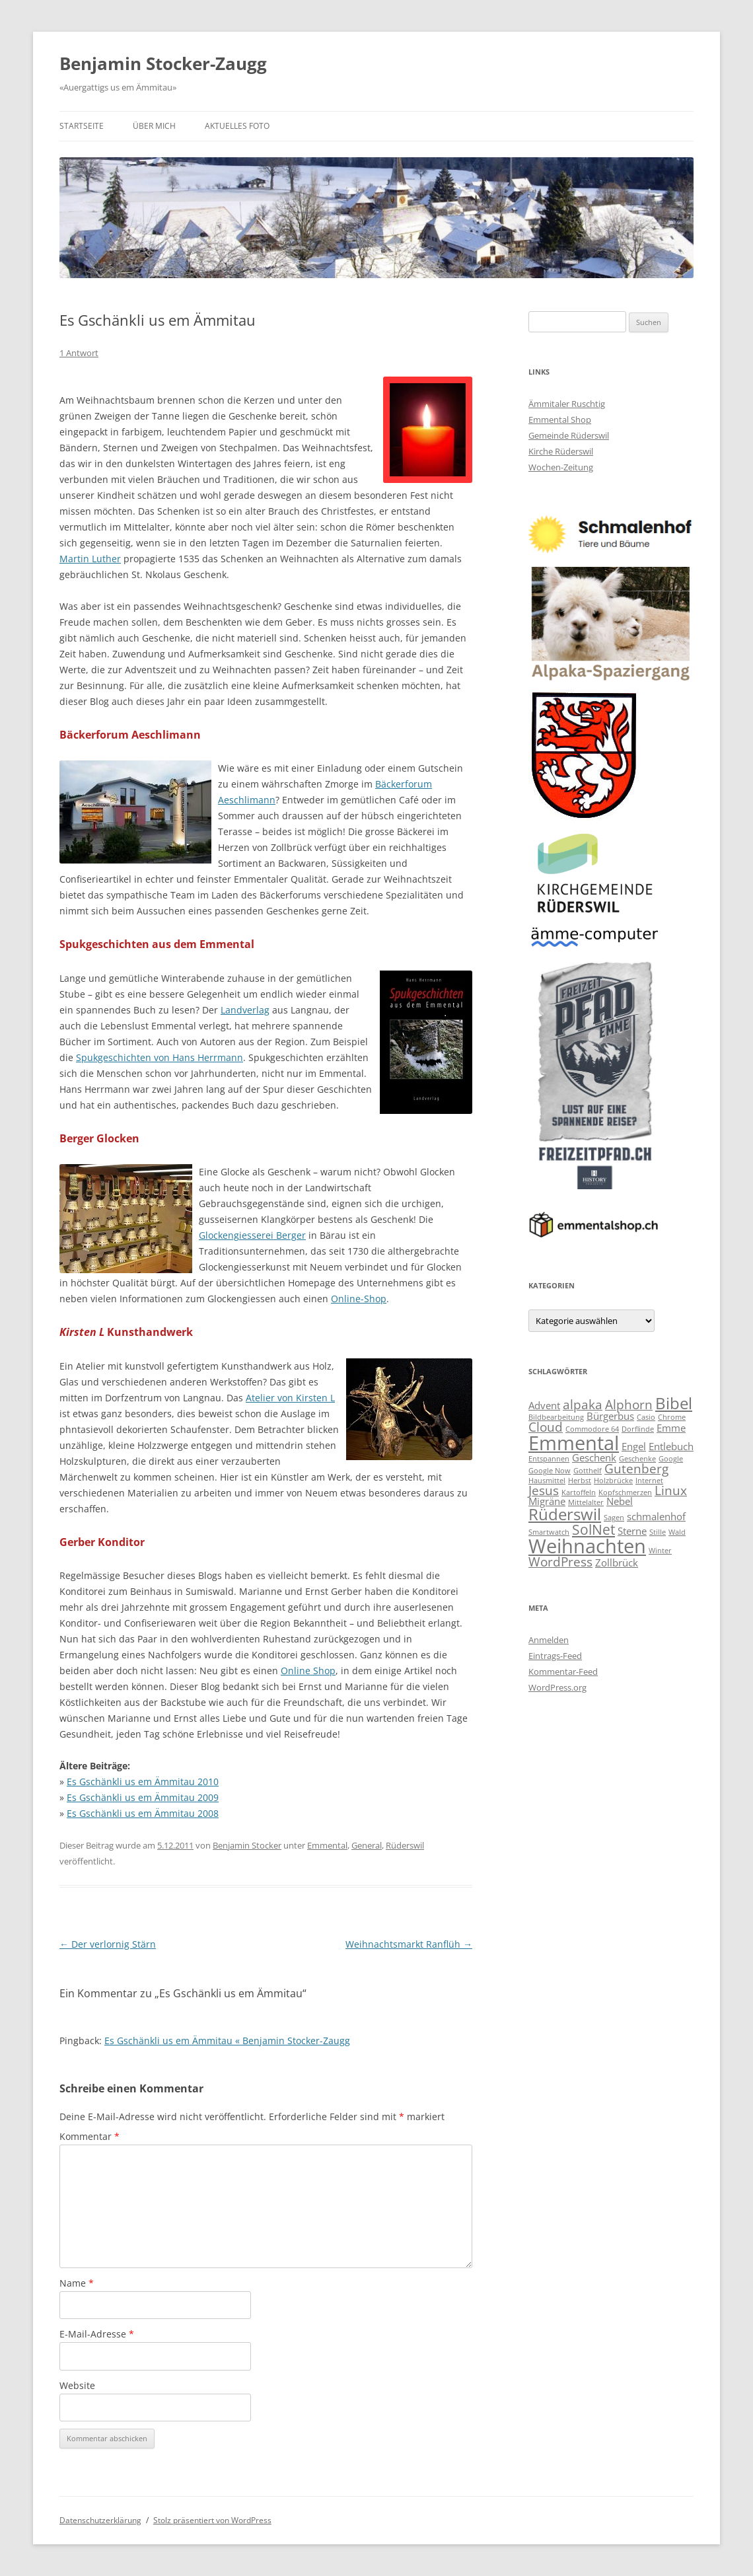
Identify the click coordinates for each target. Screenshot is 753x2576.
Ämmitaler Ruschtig (566, 404)
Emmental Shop (559, 419)
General (366, 1845)
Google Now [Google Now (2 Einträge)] (549, 1470)
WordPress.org (557, 1687)
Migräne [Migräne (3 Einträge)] (546, 1501)
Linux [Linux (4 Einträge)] (671, 1490)
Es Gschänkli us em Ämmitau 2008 (143, 1813)
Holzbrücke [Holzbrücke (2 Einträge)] (613, 1480)
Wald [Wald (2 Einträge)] (677, 1532)
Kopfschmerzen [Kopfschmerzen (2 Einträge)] (625, 1492)
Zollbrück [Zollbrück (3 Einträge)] (616, 1562)
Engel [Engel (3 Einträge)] (634, 1446)
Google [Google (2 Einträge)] (671, 1458)
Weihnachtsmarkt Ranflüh (408, 1944)
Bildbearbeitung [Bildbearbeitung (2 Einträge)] (556, 1417)
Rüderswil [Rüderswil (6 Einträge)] (564, 1514)
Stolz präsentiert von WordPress (212, 2520)
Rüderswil (405, 1845)
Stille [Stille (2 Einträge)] (657, 1532)
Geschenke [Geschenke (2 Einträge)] (637, 1458)
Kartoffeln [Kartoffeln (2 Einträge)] (578, 1492)
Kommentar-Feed (563, 1671)
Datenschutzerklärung (100, 2520)
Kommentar (89, 2136)
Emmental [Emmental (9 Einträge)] (573, 1443)
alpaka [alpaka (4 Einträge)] (582, 1404)
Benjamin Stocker (247, 1845)
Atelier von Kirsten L (290, 1397)
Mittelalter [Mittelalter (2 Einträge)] (586, 1502)
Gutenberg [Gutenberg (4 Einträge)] (636, 1468)
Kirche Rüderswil (560, 451)
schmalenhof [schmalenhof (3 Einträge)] (656, 1516)
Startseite (81, 125)
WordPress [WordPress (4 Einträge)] (560, 1561)
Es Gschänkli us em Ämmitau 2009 (143, 1797)
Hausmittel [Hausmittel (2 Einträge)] (546, 1480)
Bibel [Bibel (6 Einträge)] (673, 1403)
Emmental (327, 1845)
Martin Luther (90, 558)
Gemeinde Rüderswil (568, 435)
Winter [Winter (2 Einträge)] (660, 1550)
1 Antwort (78, 353)
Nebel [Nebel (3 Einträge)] (619, 1501)
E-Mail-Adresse (96, 2334)
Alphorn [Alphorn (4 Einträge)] (629, 1404)
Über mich (154, 125)
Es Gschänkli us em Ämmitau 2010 (143, 1781)
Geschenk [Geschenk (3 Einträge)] (594, 1457)
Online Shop (308, 1670)
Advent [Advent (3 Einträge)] (544, 1405)
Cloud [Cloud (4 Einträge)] (545, 1426)
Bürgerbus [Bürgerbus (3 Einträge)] (610, 1415)
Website (77, 2385)
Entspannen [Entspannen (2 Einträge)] (548, 1458)
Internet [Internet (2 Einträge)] (649, 1480)
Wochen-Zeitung (560, 467)
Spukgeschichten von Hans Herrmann (159, 1057)
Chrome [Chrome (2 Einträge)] (672, 1417)
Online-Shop (358, 1298)
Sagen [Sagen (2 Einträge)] (614, 1517)
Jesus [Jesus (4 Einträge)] (543, 1490)
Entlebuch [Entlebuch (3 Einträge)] (671, 1446)
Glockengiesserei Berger (252, 1235)
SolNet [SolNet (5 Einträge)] (593, 1529)
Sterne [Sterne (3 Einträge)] (632, 1530)
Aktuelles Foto (237, 125)
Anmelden (548, 1640)
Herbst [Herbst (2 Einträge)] (579, 1480)
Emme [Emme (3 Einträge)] (671, 1427)
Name (76, 2283)
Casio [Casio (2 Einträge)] (646, 1417)
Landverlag (245, 1010)
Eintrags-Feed (555, 1656)
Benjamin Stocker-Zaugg (163, 63)
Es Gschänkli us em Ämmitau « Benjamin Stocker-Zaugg (227, 2040)
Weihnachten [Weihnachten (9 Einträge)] (587, 1546)
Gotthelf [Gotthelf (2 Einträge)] (587, 1470)
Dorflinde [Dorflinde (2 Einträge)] (638, 1429)
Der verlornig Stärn (107, 1944)
